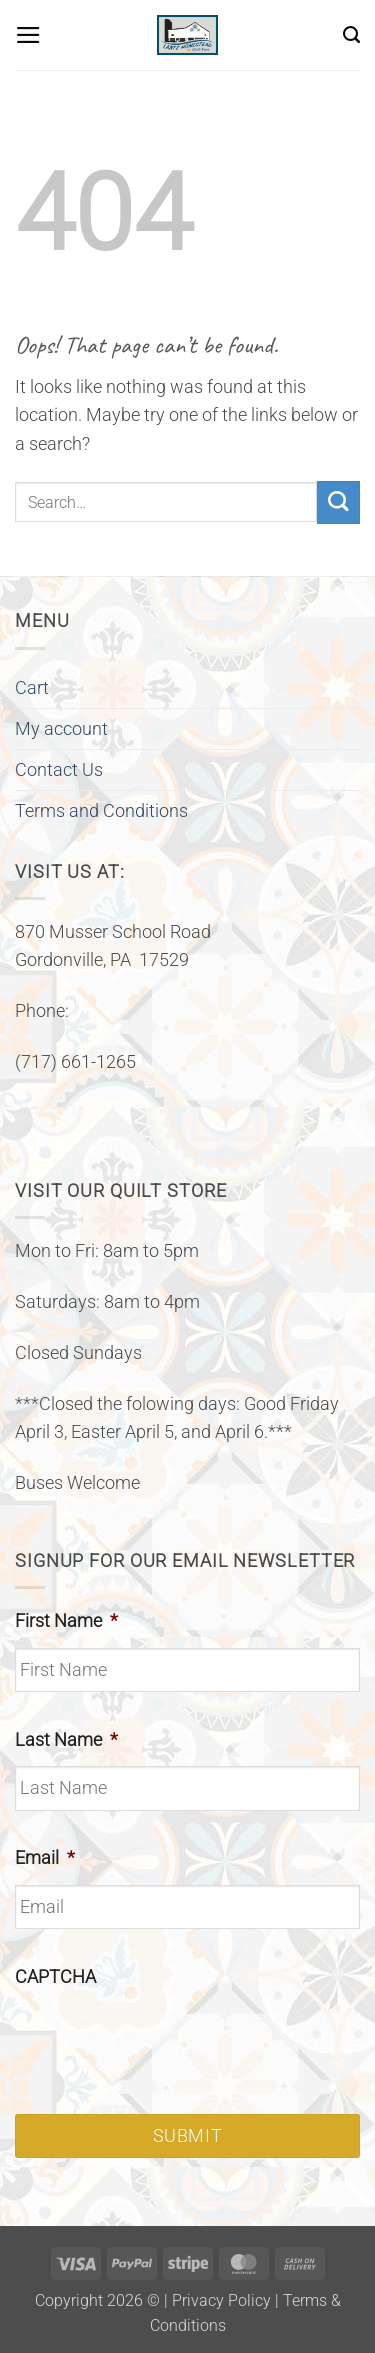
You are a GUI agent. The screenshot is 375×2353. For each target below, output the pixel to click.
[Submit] (338, 502)
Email (45, 1858)
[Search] (351, 35)
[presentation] (167, 2043)
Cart (32, 688)
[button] (28, 35)
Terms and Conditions (101, 811)
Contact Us (59, 770)
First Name (66, 1621)
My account (61, 729)
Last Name (66, 1740)
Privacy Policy (221, 2300)
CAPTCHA (55, 1977)
